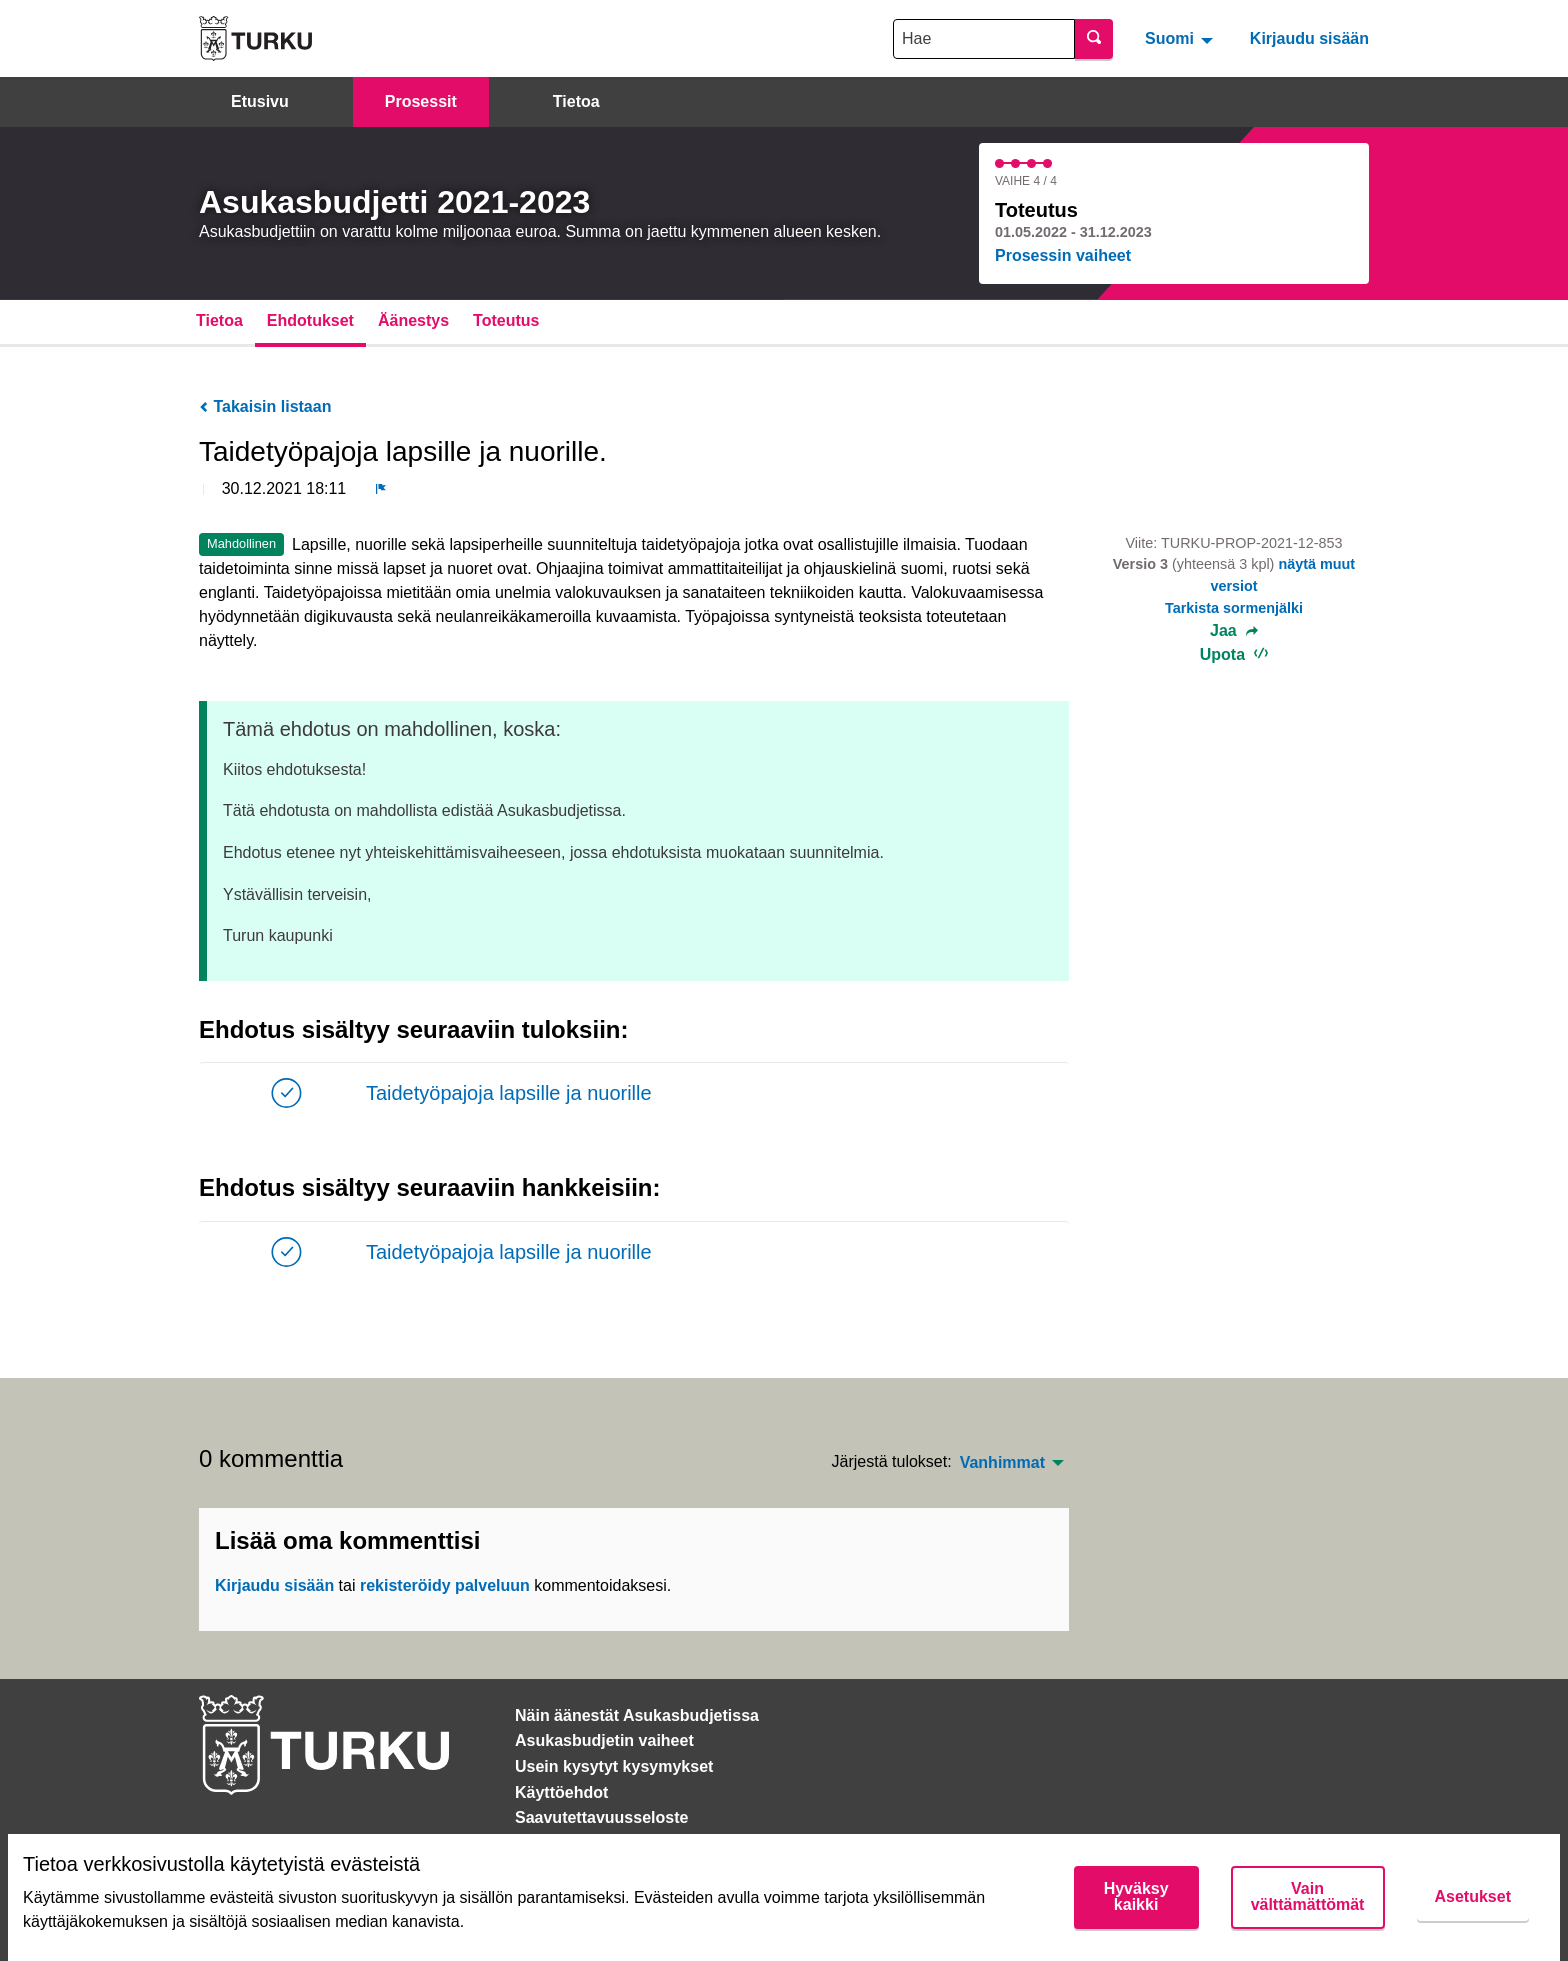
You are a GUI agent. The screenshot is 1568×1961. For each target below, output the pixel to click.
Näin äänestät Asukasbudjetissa (637, 1715)
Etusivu (260, 101)
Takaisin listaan (265, 406)
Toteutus (506, 320)
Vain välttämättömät (1308, 1896)
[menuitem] (1181, 38)
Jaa (1234, 631)
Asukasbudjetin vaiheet (604, 1740)
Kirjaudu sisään (1309, 38)
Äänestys (413, 320)
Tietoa (576, 101)
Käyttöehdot (561, 1792)
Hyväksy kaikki (1136, 1896)
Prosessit (421, 101)
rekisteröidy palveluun (445, 1585)
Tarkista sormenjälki (1234, 608)
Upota (1234, 654)
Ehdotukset (310, 320)
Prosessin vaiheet (1063, 255)
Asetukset (1473, 1896)
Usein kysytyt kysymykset (614, 1766)
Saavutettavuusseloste (601, 1817)
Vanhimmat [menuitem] (1002, 1463)
